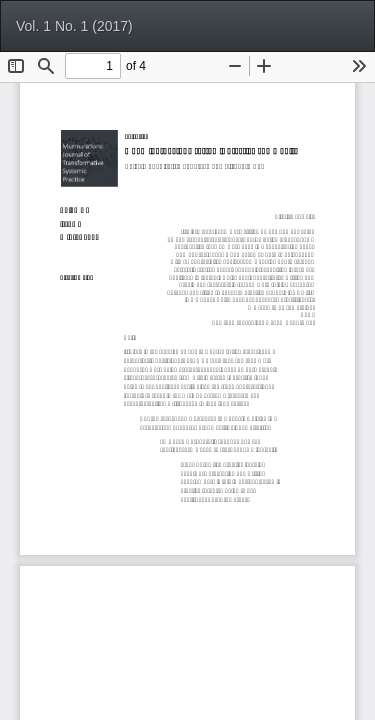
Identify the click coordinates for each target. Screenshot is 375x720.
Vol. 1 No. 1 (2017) (74, 26)
